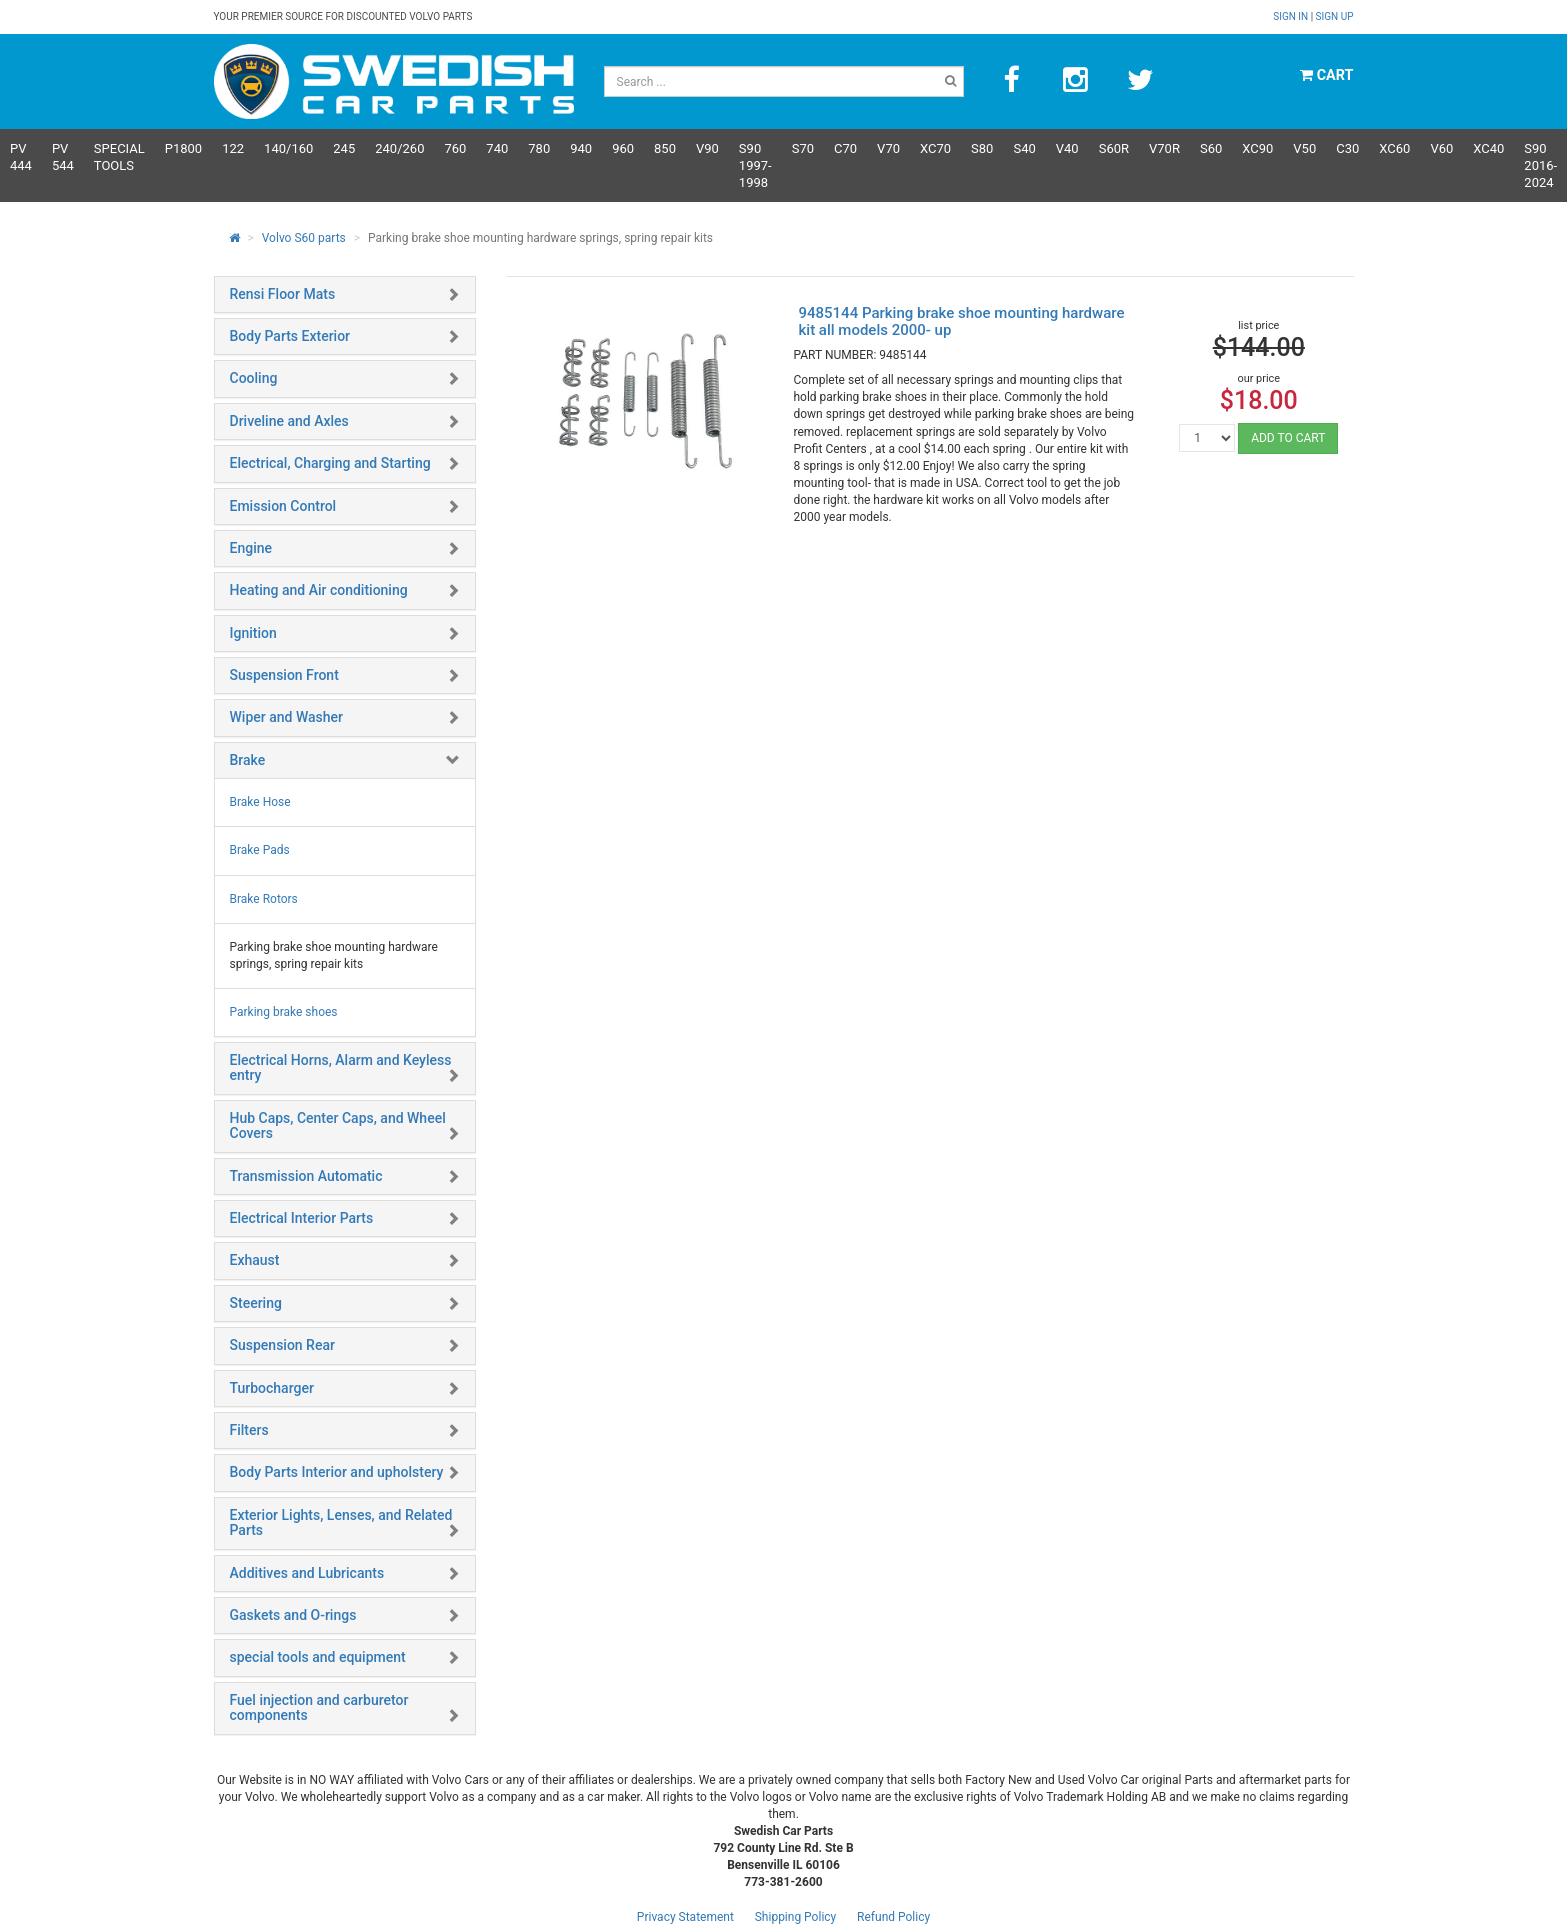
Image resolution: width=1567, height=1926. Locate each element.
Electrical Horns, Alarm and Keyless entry (341, 1067)
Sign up (1335, 16)
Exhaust (255, 1260)
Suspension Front (284, 675)
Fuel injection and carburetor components (319, 1707)
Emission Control (283, 506)
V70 (888, 148)
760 (455, 148)
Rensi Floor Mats (283, 294)
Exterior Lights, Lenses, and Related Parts (341, 1522)
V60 (1441, 148)
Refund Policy (893, 1917)
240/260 (399, 148)
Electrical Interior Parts (302, 1218)
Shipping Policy (796, 1917)
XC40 (1488, 148)
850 (665, 148)
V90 (707, 148)
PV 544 (63, 157)
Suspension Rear (282, 1345)
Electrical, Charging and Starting (330, 463)
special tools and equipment (318, 1657)
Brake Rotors (264, 899)
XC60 (1394, 148)
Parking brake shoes (284, 1012)
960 (623, 148)
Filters (249, 1430)
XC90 (1257, 148)
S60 (1211, 148)
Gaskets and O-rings (293, 1615)
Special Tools (119, 157)
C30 (1347, 148)
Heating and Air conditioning (319, 590)
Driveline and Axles (289, 421)
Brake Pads (260, 850)
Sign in (1291, 16)
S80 (982, 148)
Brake (248, 760)
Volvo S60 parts (304, 238)
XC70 (935, 148)
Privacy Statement (685, 1917)
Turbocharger (272, 1388)
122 (233, 148)
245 (344, 148)
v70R (1164, 148)
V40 (1067, 148)
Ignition (253, 633)
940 (581, 148)
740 (497, 148)
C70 (845, 148)
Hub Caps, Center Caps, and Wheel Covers (338, 1125)
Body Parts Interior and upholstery (337, 1472)
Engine (251, 548)
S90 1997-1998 (755, 165)
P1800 (183, 148)
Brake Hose (260, 802)
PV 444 (21, 157)
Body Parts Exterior (290, 336)
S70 (803, 148)
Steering (256, 1303)
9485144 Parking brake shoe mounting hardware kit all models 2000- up (961, 321)
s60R (1114, 148)
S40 (1024, 148)
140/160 (288, 148)
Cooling (254, 378)
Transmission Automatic (306, 1176)
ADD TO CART (1288, 438)
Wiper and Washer (286, 717)
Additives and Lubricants (307, 1573)
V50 (1304, 148)
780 (539, 148)
